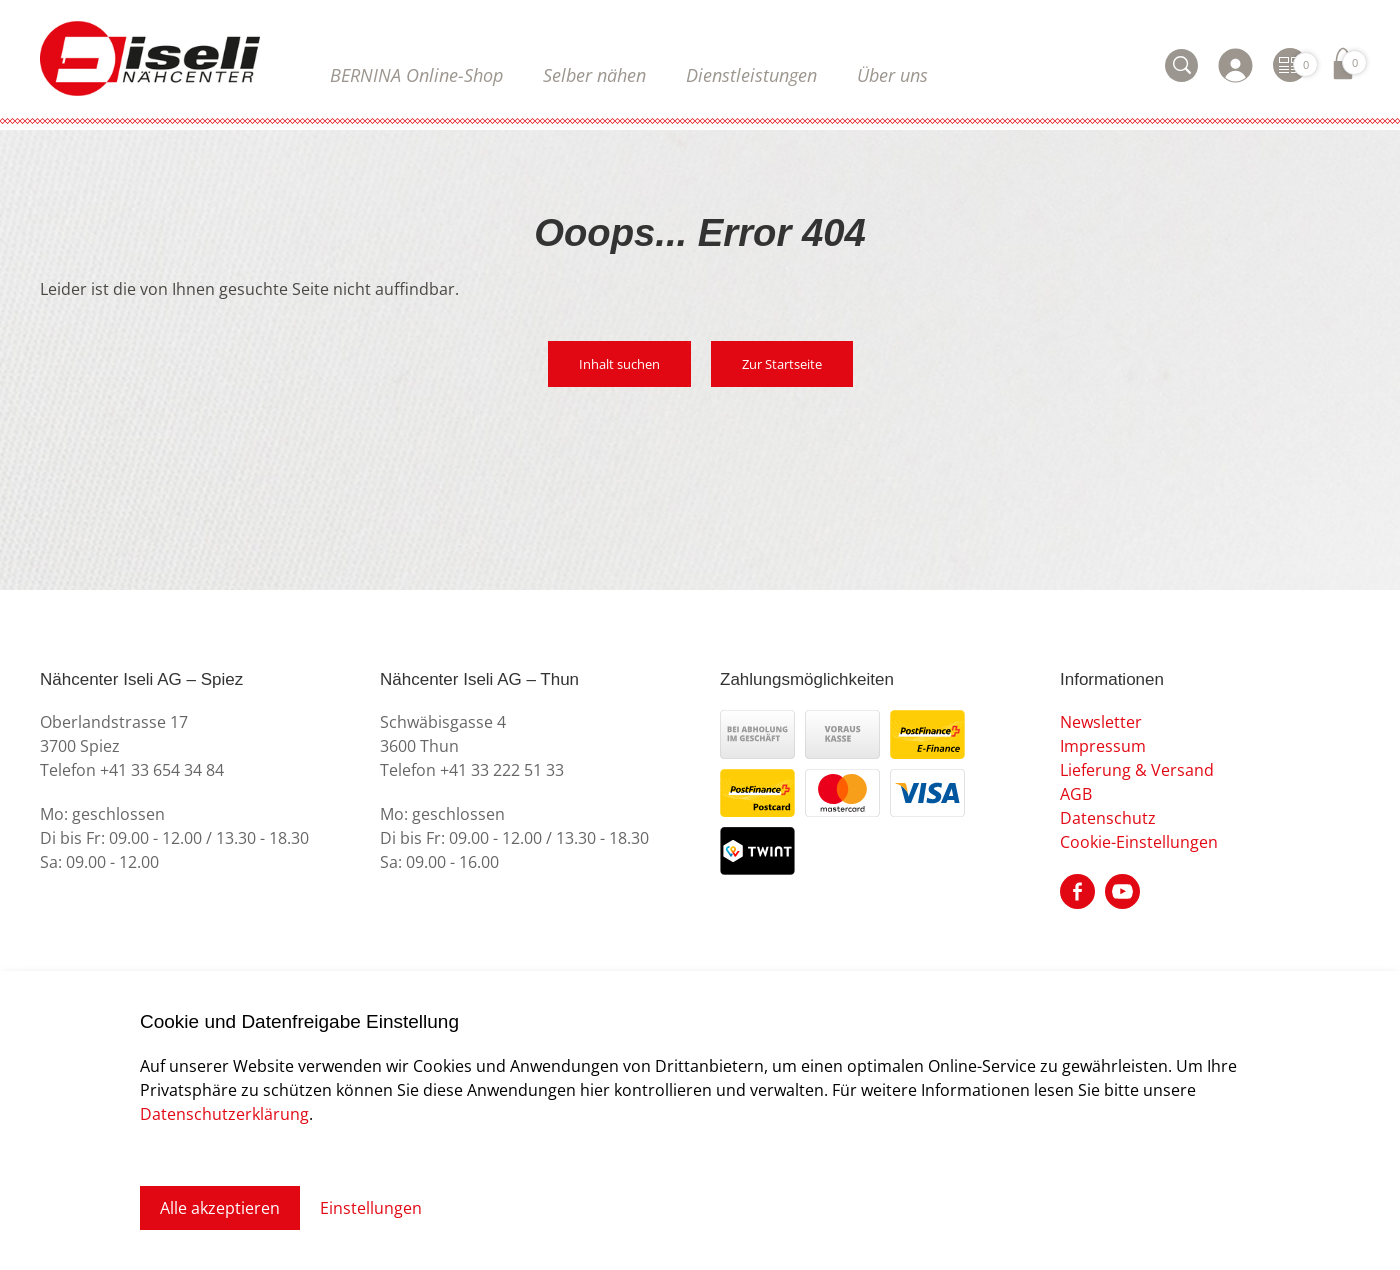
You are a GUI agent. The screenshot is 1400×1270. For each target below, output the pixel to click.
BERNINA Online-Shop (416, 75)
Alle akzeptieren (220, 1208)
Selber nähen (594, 75)
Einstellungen (371, 1208)
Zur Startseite (782, 364)
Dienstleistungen (751, 75)
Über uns (892, 75)
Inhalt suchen (619, 364)
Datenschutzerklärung (224, 1114)
